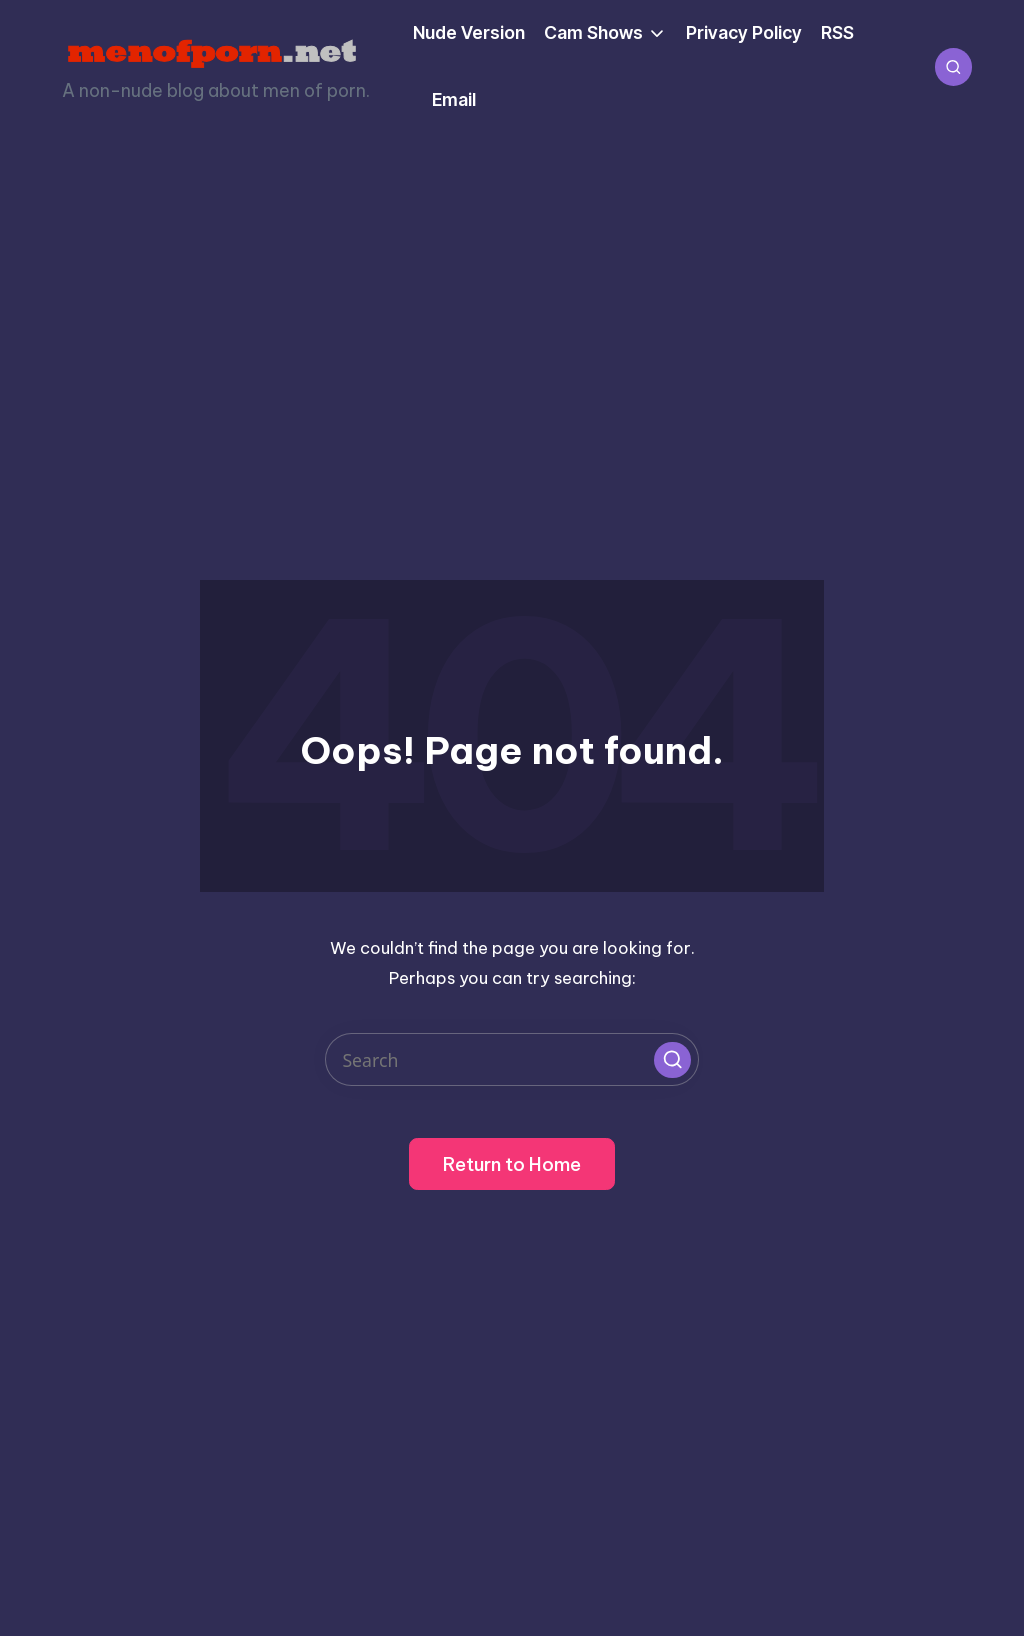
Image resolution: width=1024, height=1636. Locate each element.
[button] (672, 1060)
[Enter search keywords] (512, 1059)
